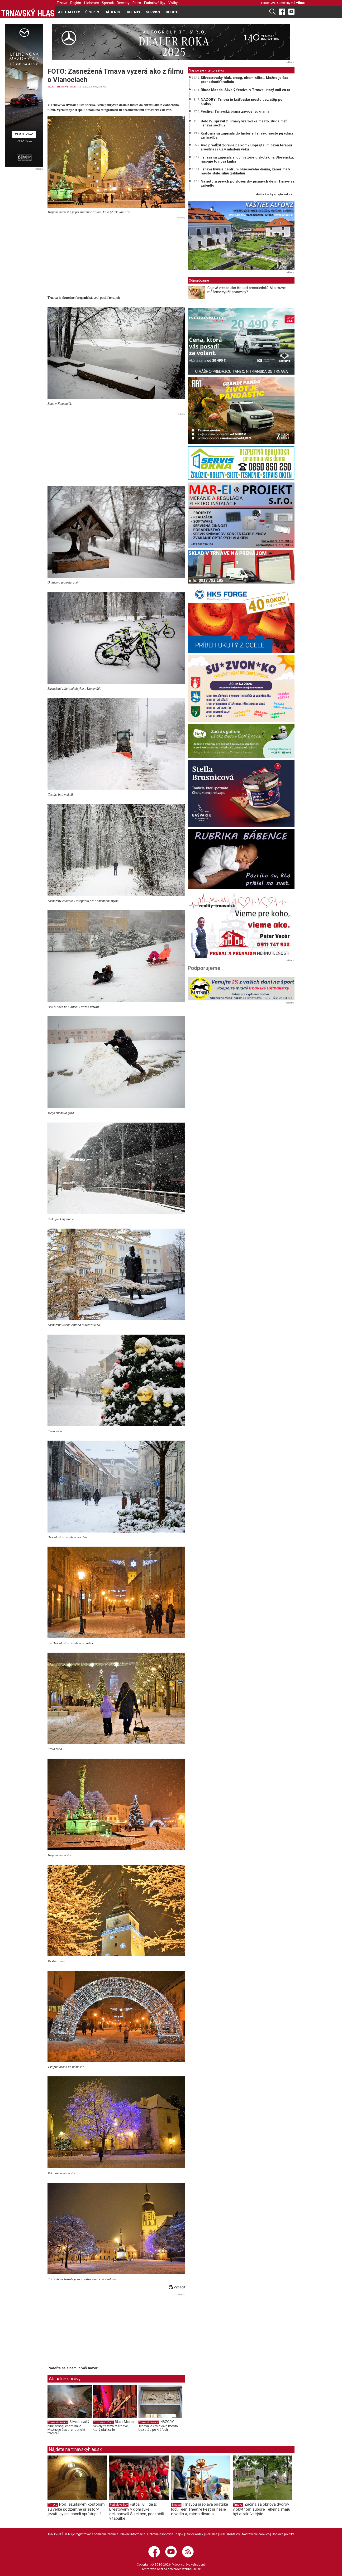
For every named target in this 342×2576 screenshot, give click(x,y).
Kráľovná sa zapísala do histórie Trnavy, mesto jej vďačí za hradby (247, 135)
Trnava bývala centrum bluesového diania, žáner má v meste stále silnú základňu (245, 171)
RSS (222, 2534)
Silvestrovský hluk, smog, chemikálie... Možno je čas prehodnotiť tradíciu (68, 2427)
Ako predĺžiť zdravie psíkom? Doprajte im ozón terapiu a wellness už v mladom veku (246, 147)
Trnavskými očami (66, 86)
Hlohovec (91, 3)
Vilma (300, 3)
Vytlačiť (177, 2287)
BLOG (51, 86)
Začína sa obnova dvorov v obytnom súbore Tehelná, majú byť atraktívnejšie (261, 2509)
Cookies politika (283, 2534)
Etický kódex (194, 2534)
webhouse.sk (191, 2569)
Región (75, 3)
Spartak (108, 3)
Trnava (62, 3)
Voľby (173, 3)
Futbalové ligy (154, 3)
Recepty (123, 3)
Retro (137, 3)
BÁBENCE (112, 12)
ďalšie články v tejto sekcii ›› (275, 194)
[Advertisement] (116, 254)
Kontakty (233, 2534)
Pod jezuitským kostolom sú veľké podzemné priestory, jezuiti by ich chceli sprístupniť (76, 2509)
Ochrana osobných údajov (165, 2534)
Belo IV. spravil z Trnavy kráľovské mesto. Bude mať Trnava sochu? (244, 123)
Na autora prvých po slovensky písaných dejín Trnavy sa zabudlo (247, 183)
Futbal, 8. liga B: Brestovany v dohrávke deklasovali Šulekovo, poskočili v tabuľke (136, 2511)
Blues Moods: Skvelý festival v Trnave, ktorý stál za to (114, 2425)
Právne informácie (132, 2534)
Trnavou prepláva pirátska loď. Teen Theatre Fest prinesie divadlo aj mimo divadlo (199, 2509)
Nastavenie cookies (256, 2534)
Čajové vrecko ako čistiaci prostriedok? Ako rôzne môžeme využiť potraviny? (246, 290)
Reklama (211, 2534)
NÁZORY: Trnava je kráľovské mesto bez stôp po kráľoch (158, 2425)
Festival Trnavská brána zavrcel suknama (235, 111)
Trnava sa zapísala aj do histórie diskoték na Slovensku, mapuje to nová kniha (247, 159)
